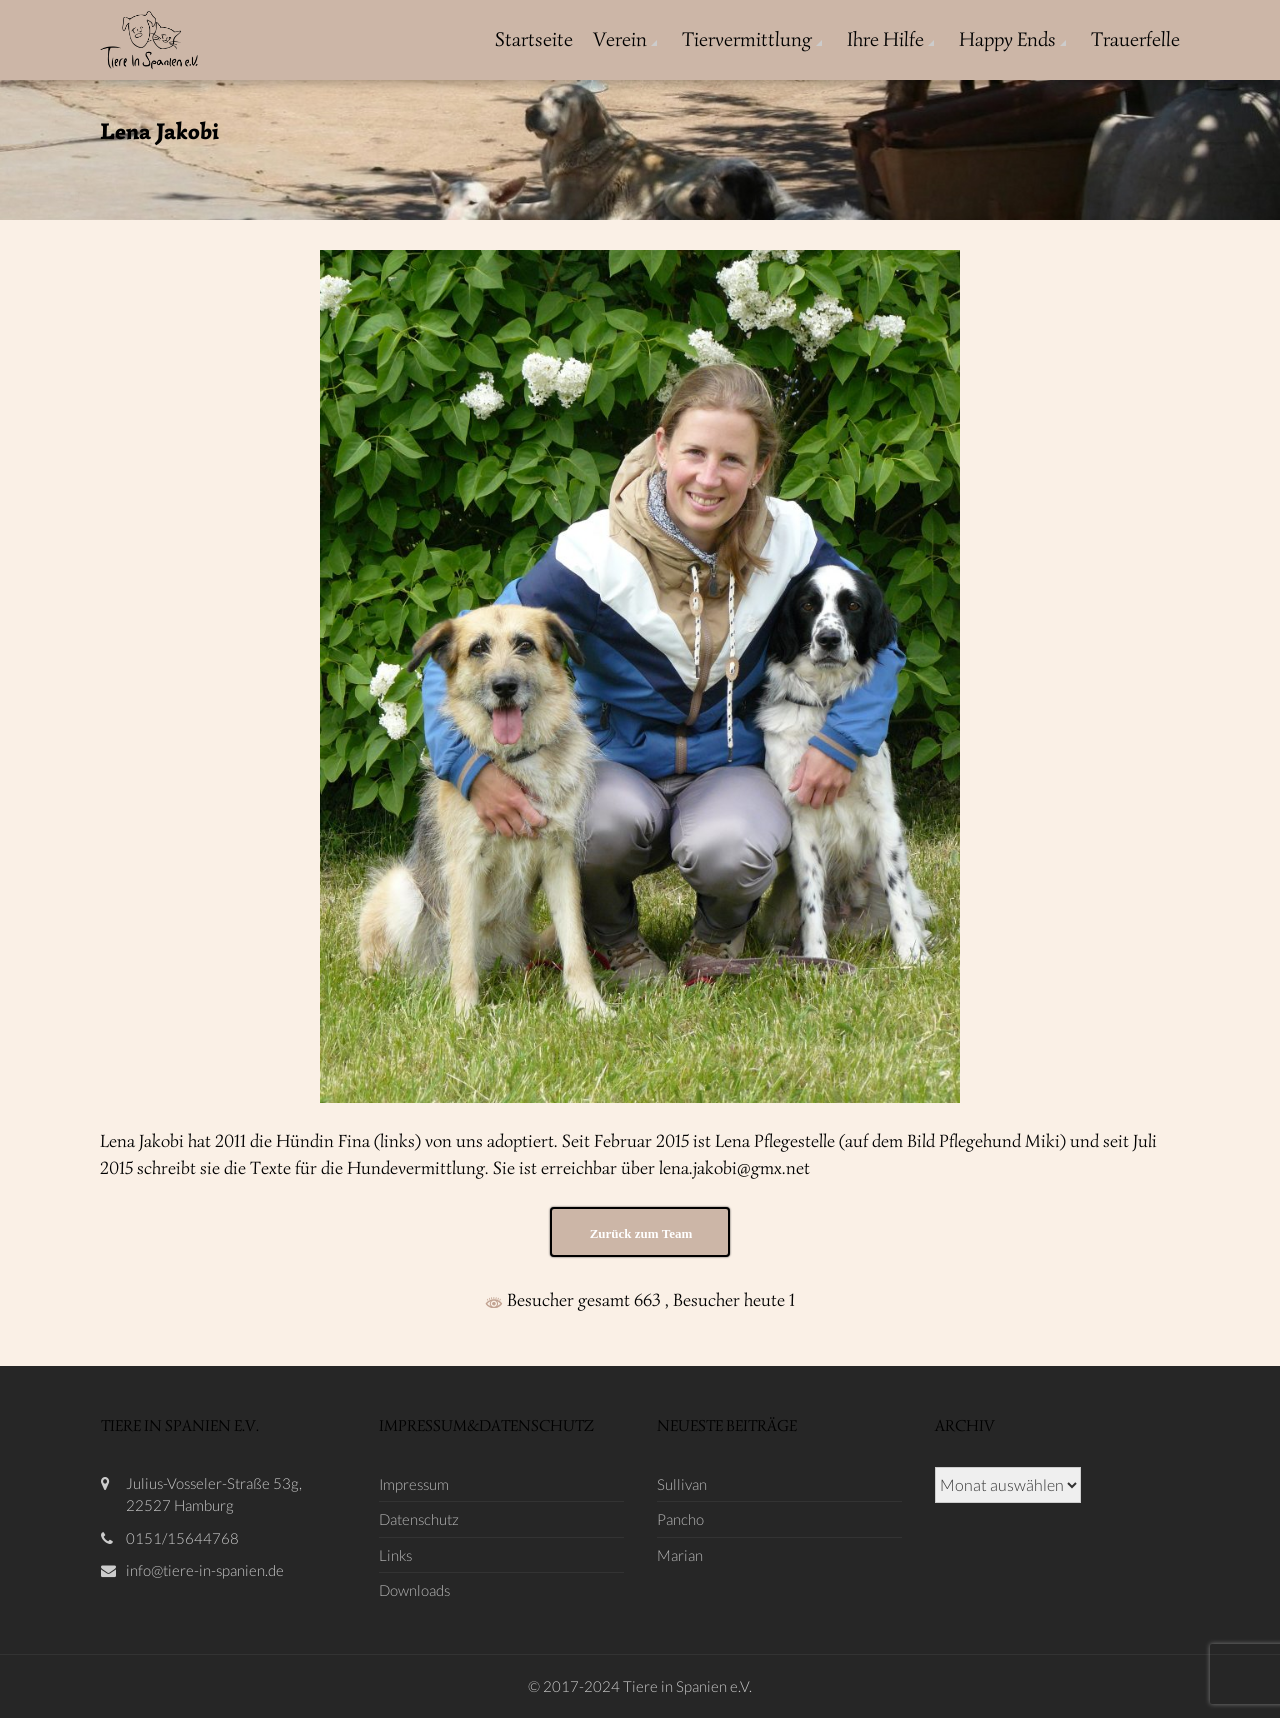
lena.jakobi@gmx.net (734, 1168)
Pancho (680, 1519)
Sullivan (682, 1484)
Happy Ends (1007, 39)
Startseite (534, 39)
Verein (620, 39)
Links (395, 1555)
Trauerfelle (1135, 39)
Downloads (414, 1590)
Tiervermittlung (747, 39)
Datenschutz (419, 1519)
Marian (680, 1555)
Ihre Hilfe (885, 39)
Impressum (414, 1484)
